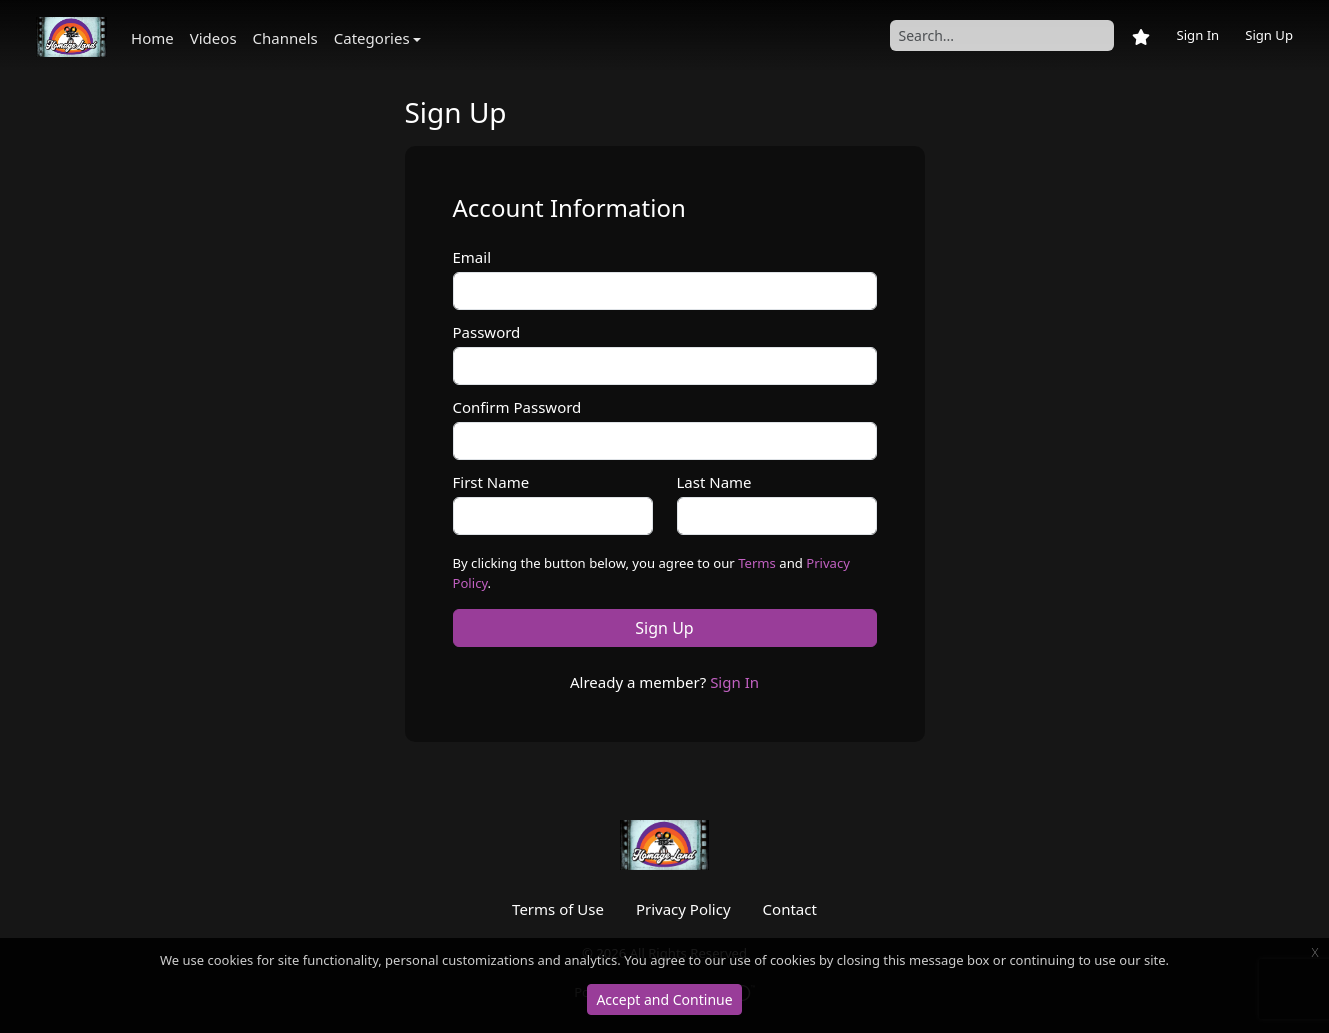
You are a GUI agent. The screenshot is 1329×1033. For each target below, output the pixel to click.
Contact (790, 909)
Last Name (714, 482)
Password (487, 332)
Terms (757, 563)
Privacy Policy (683, 909)
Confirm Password (517, 407)
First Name (491, 482)
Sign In (1197, 35)
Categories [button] (372, 38)
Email (472, 257)
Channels (285, 38)
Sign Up (1269, 35)
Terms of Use (558, 909)
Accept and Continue (664, 999)
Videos (213, 38)
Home (152, 38)
